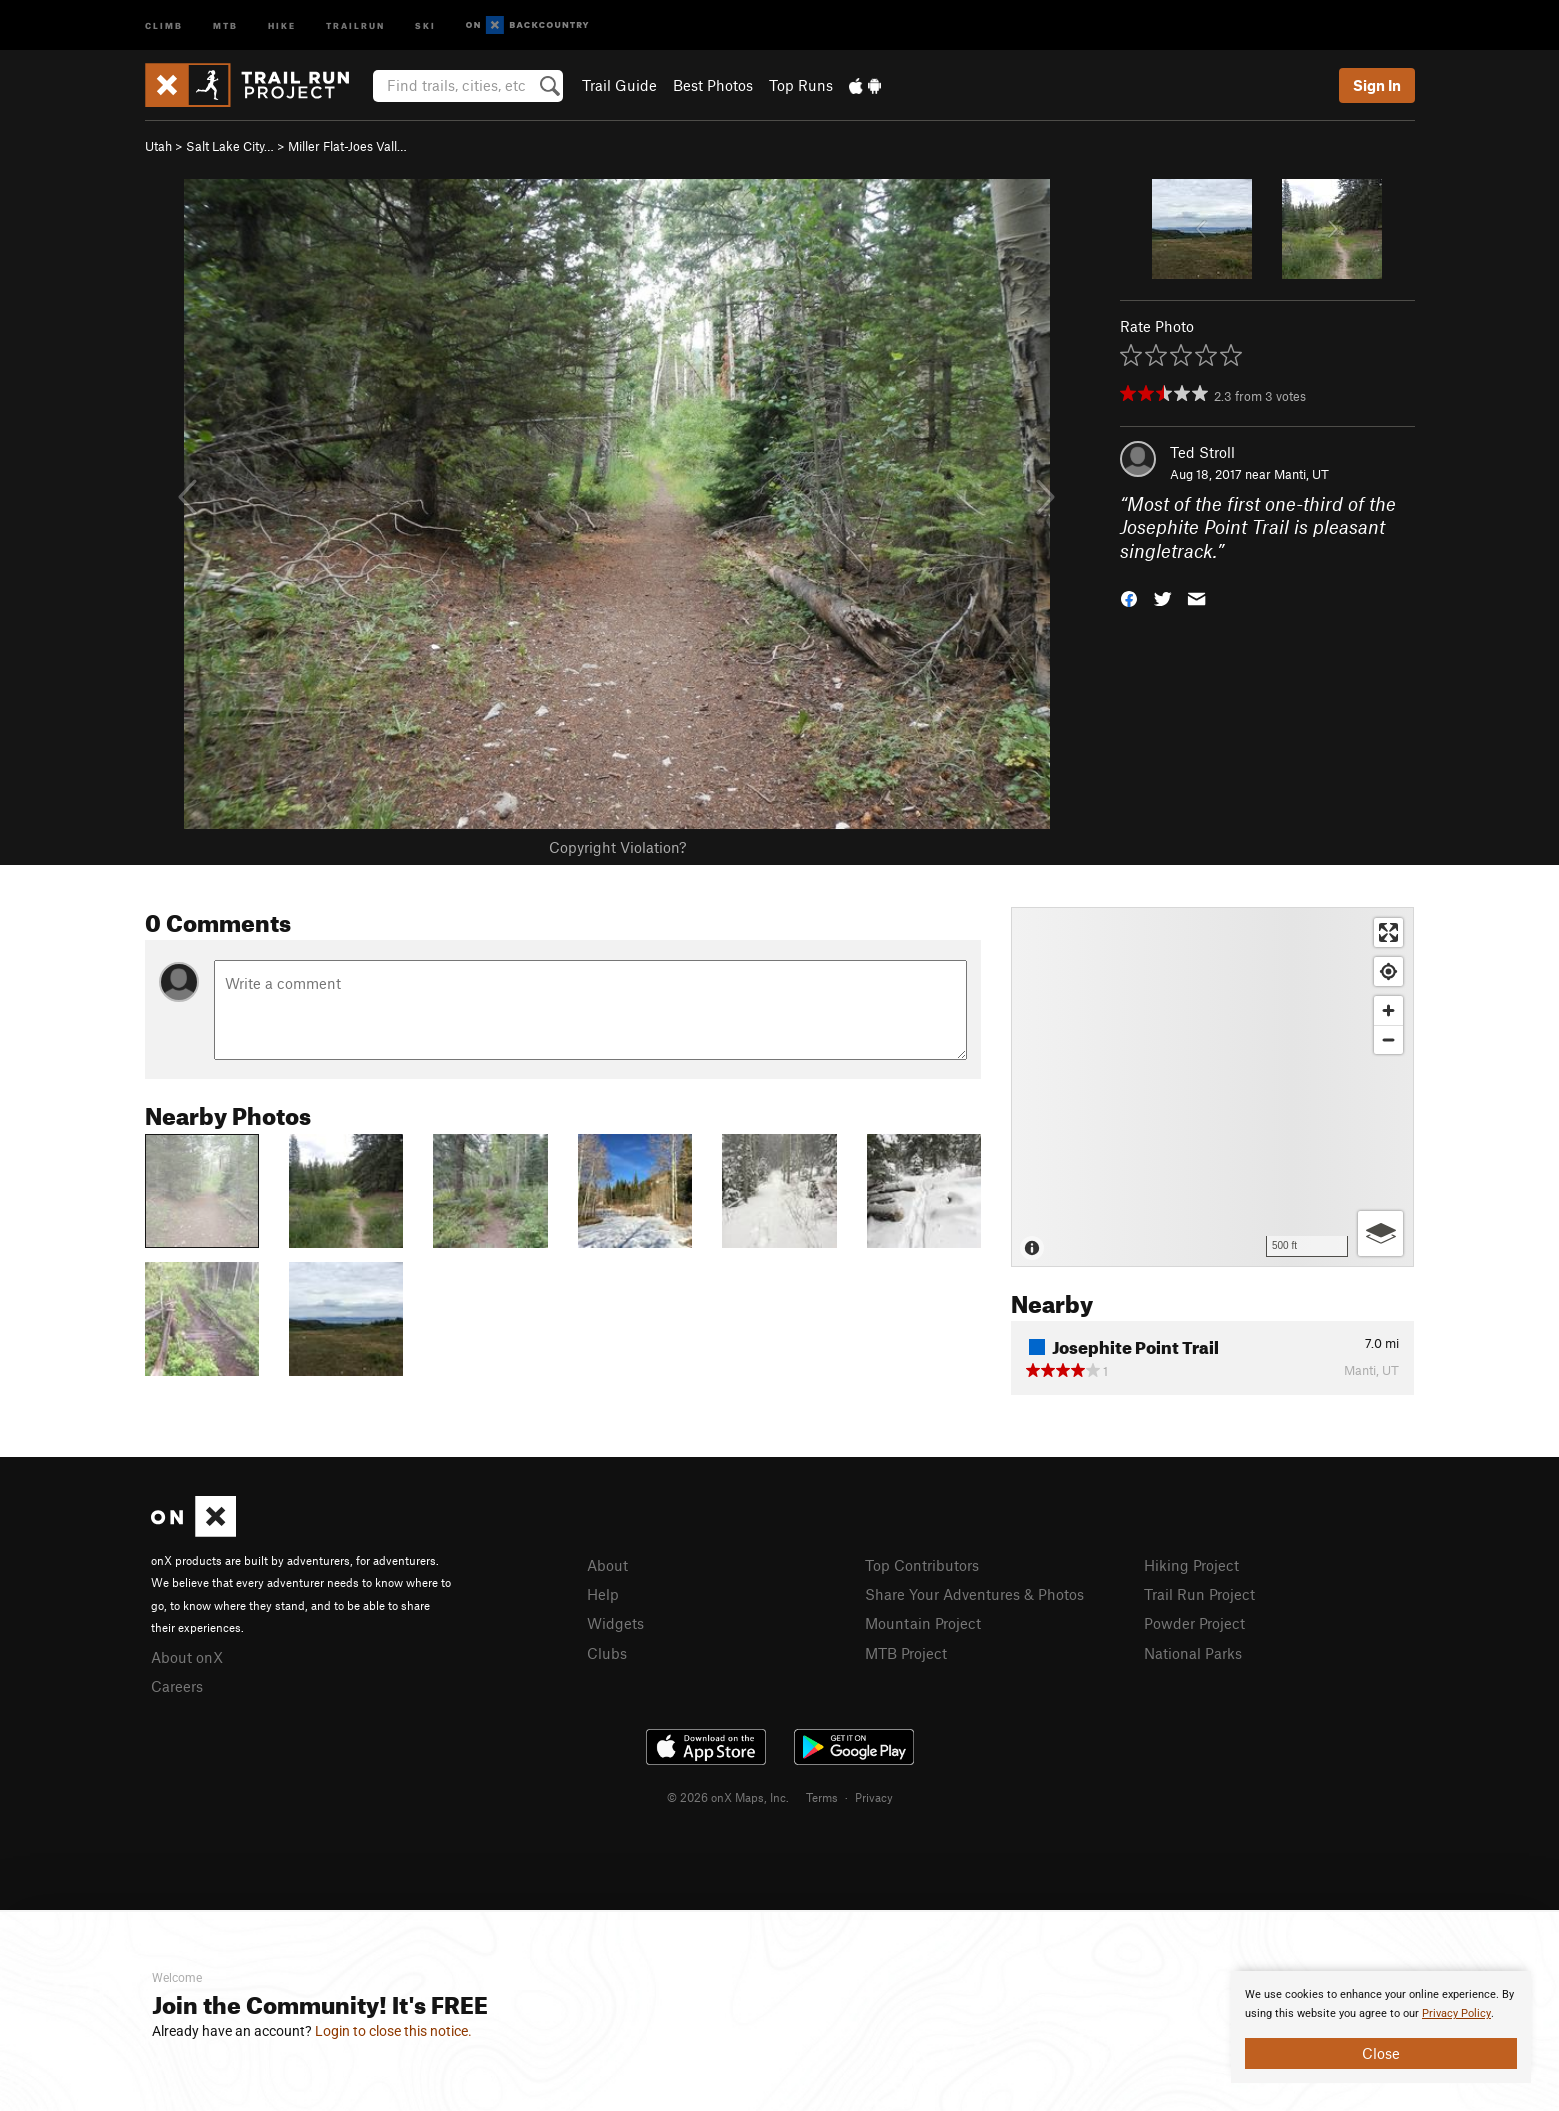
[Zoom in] (1388, 1010)
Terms (822, 1797)
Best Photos (713, 85)
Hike (282, 24)
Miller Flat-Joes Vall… (347, 146)
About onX (187, 1657)
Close (1381, 2053)
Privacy (874, 1797)
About (607, 1565)
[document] (1381, 2027)
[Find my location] (1388, 971)
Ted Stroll (1202, 452)
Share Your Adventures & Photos (974, 1594)
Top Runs (801, 85)
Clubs (607, 1653)
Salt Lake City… (230, 146)
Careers (177, 1686)
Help (603, 1594)
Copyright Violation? (617, 847)
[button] (1129, 597)
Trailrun (355, 24)
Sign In (1377, 85)
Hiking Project (1191, 1565)
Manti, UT (1301, 474)
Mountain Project (923, 1623)
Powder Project (1194, 1623)
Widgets (615, 1623)
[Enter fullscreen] (1388, 932)
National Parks (1193, 1653)
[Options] (1380, 1233)
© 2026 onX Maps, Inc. (728, 1797)
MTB (225, 24)
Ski (425, 24)
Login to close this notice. (393, 2031)
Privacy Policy (1456, 2013)
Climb (164, 24)
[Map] (1212, 1087)
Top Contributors (922, 1565)
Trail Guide (619, 85)
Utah (158, 146)
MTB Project (906, 1653)
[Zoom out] (1388, 1039)
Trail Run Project (1199, 1594)
